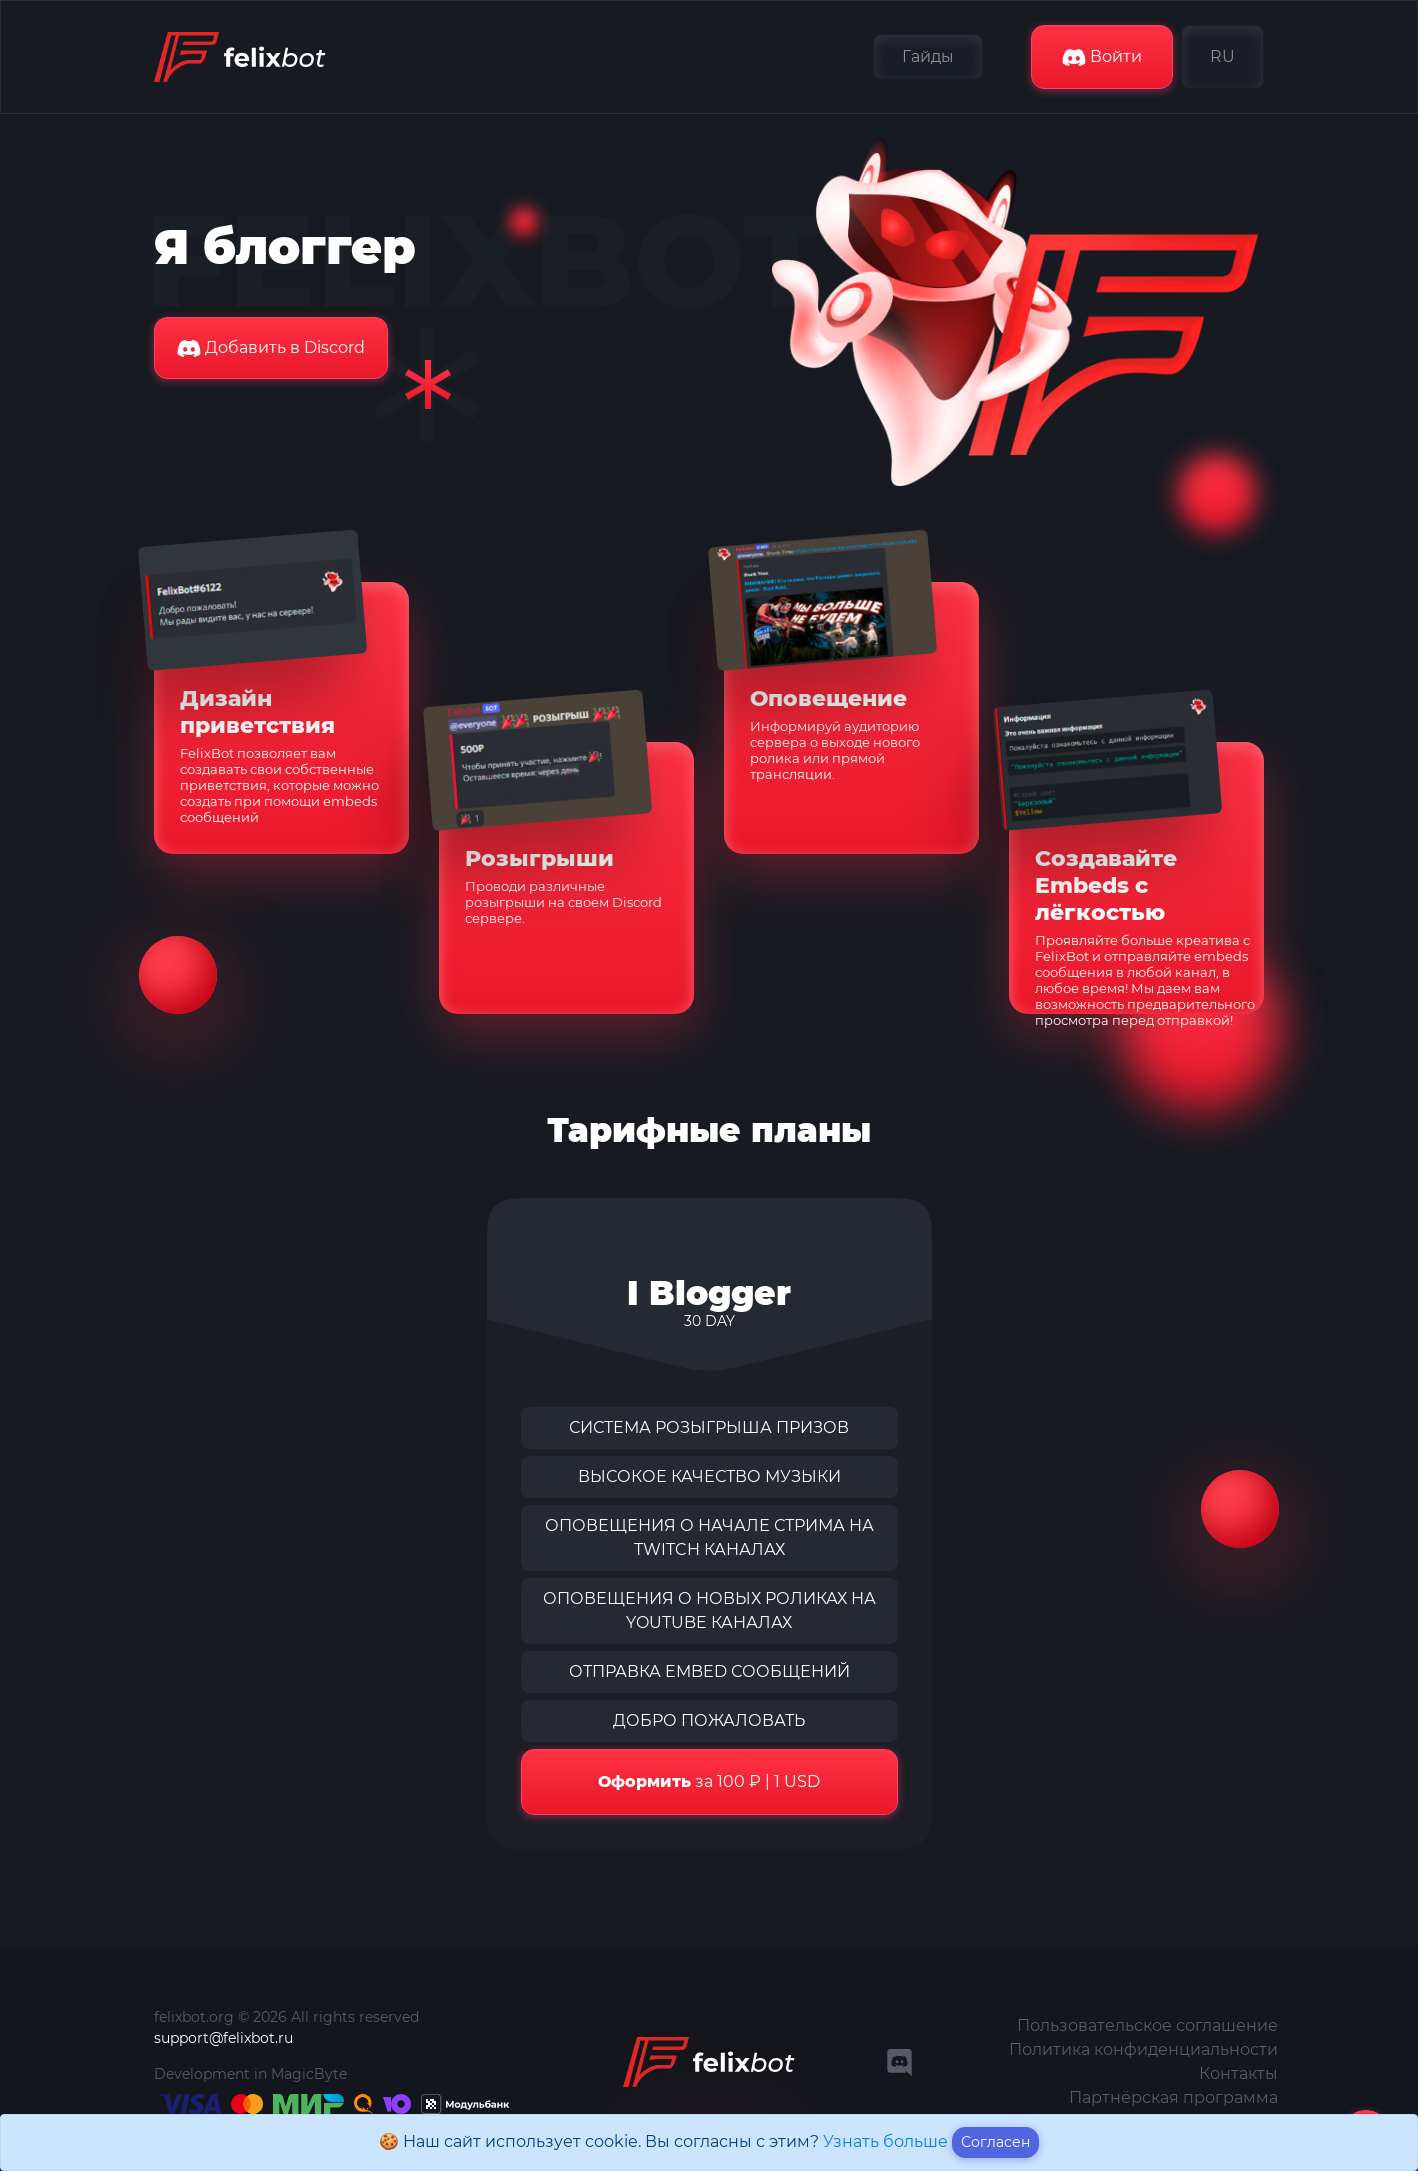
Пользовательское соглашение (1147, 2025)
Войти (1102, 57)
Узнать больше (887, 2141)
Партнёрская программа (1173, 2097)
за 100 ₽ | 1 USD (709, 1781)
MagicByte (309, 2074)
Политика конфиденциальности (1143, 2049)
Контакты (1238, 2073)
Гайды (928, 56)
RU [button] (1222, 56)
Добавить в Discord (271, 348)
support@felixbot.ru (223, 2038)
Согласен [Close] (995, 2142)
